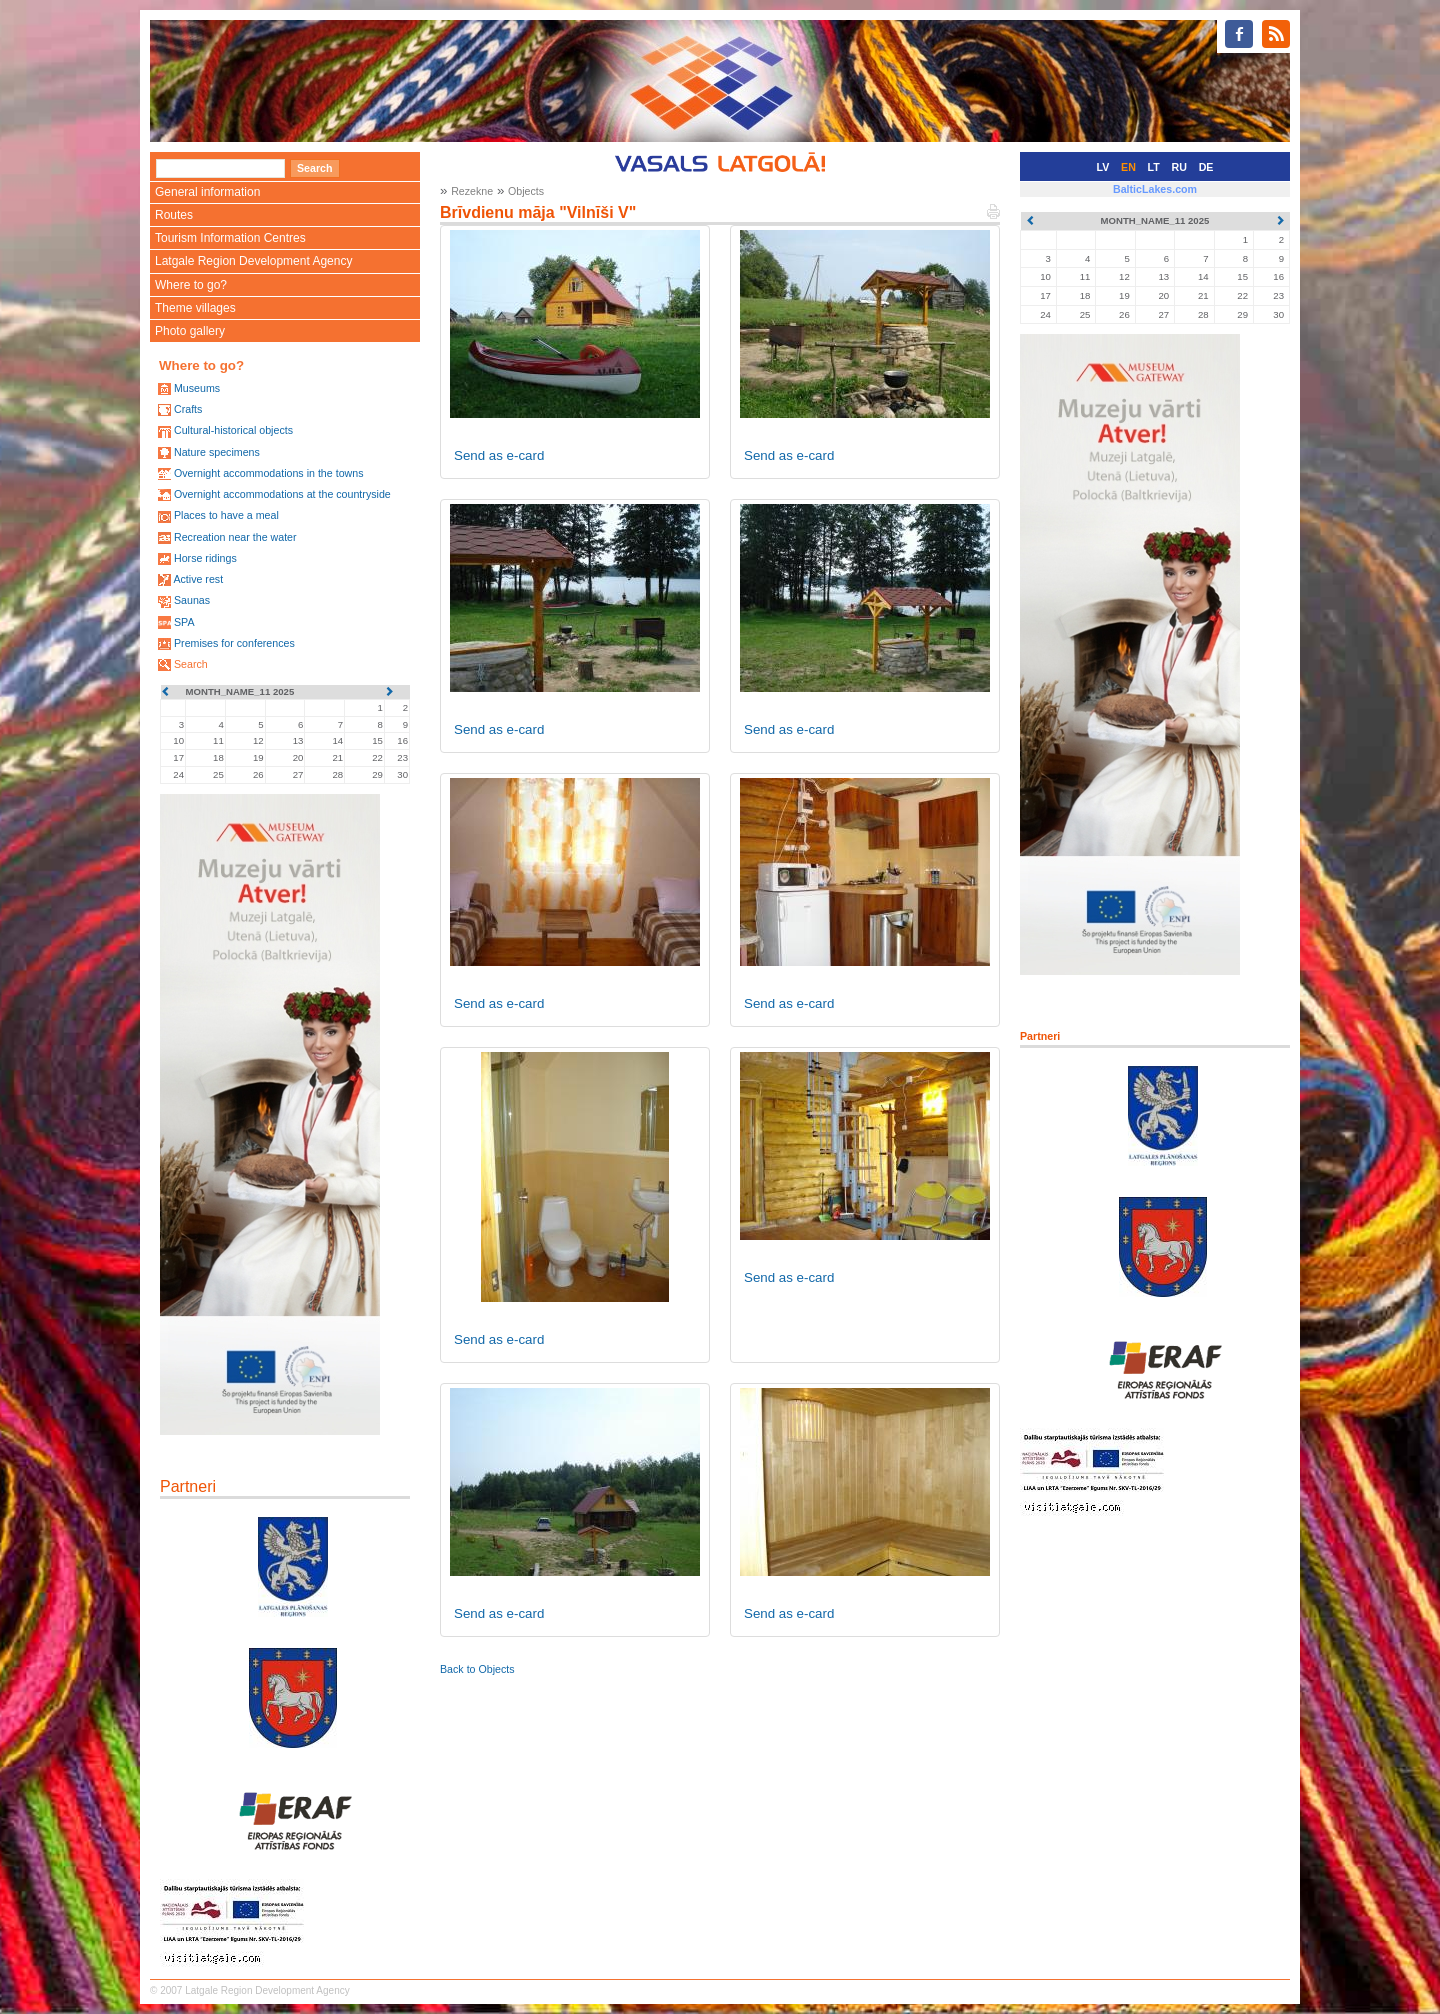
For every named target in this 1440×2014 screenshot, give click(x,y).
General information (207, 192)
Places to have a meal (226, 515)
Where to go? (191, 285)
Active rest (198, 579)
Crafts (188, 409)
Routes (174, 215)
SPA (184, 622)
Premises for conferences (234, 643)
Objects (526, 191)
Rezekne (472, 191)
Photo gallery (190, 331)
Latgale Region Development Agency (253, 261)
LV (1103, 167)
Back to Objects (477, 1669)
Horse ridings (205, 558)
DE (1206, 167)
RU (1179, 167)
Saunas (192, 600)
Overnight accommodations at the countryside (282, 494)
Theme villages (195, 308)
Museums (197, 388)
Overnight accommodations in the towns (269, 473)
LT (1154, 167)
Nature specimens (217, 452)
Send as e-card (499, 455)
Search (191, 664)
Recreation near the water (235, 537)
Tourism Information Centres (230, 238)
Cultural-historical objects (233, 430)
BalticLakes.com (1155, 189)
